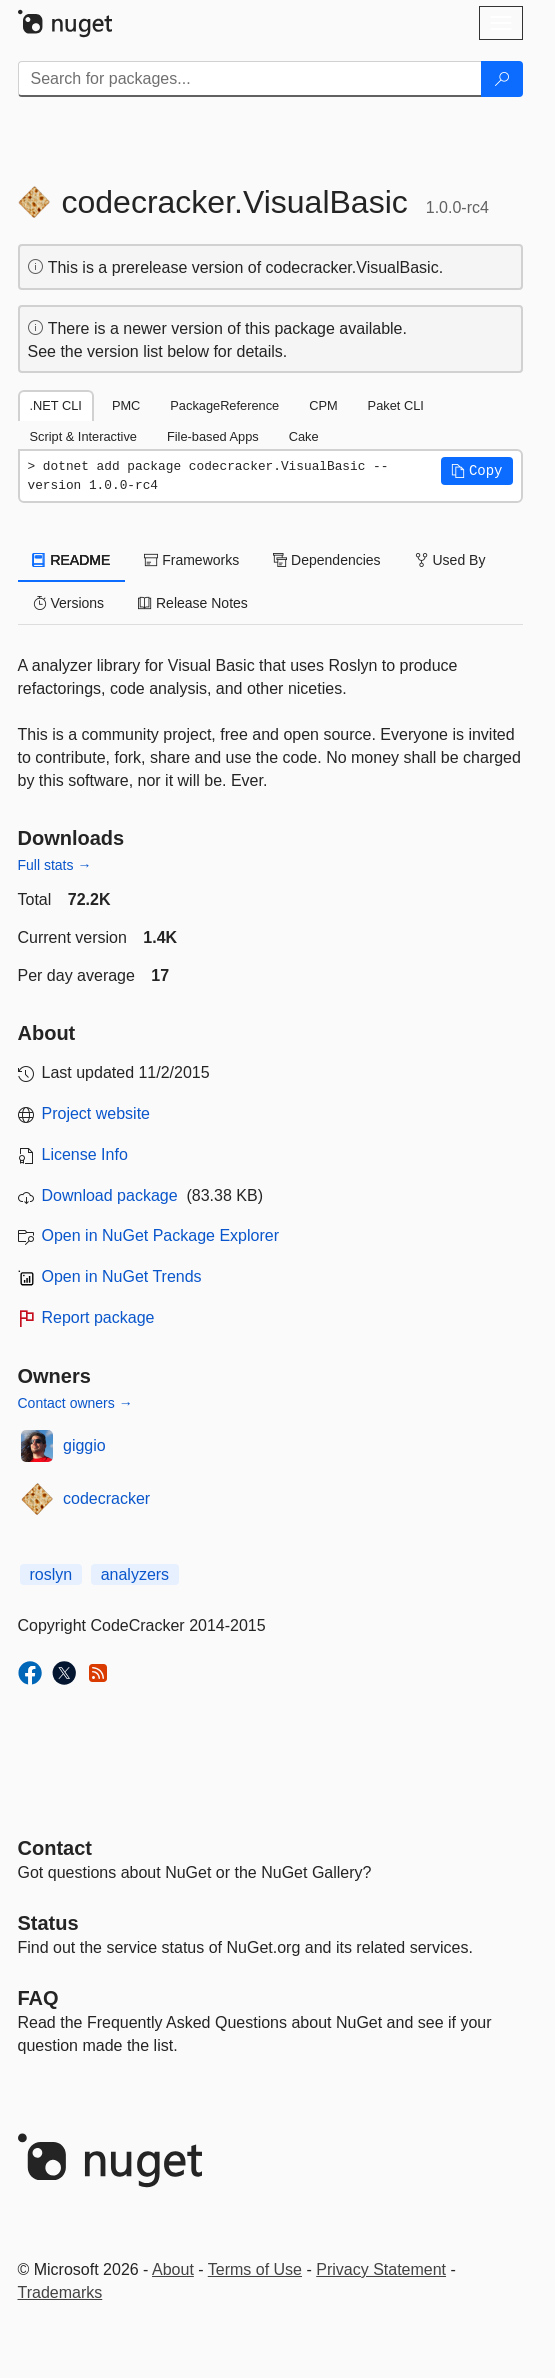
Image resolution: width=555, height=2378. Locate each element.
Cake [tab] (304, 436)
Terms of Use (255, 2269)
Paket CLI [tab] (396, 405)
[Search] (502, 79)
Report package (98, 1317)
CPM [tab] (323, 405)
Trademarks (60, 2292)
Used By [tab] (450, 560)
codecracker (106, 1498)
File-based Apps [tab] (213, 436)
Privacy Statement (381, 2269)
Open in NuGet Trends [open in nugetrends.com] (122, 1276)
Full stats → (55, 865)
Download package (110, 1195)
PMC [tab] (126, 405)
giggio (84, 1445)
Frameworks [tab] (191, 560)
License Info (85, 1154)
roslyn (51, 1574)
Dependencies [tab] (326, 560)
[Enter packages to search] (250, 79)
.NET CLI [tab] (56, 405)
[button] (477, 471)
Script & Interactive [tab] (83, 436)
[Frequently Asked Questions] (38, 1998)
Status (48, 1923)
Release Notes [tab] (193, 603)
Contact (55, 1848)
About (173, 2269)
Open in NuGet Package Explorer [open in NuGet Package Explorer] (160, 1235)
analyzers (135, 1574)
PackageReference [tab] (224, 405)
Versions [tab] (69, 603)
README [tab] (72, 560)
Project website (96, 1113)
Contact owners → (75, 1403)
